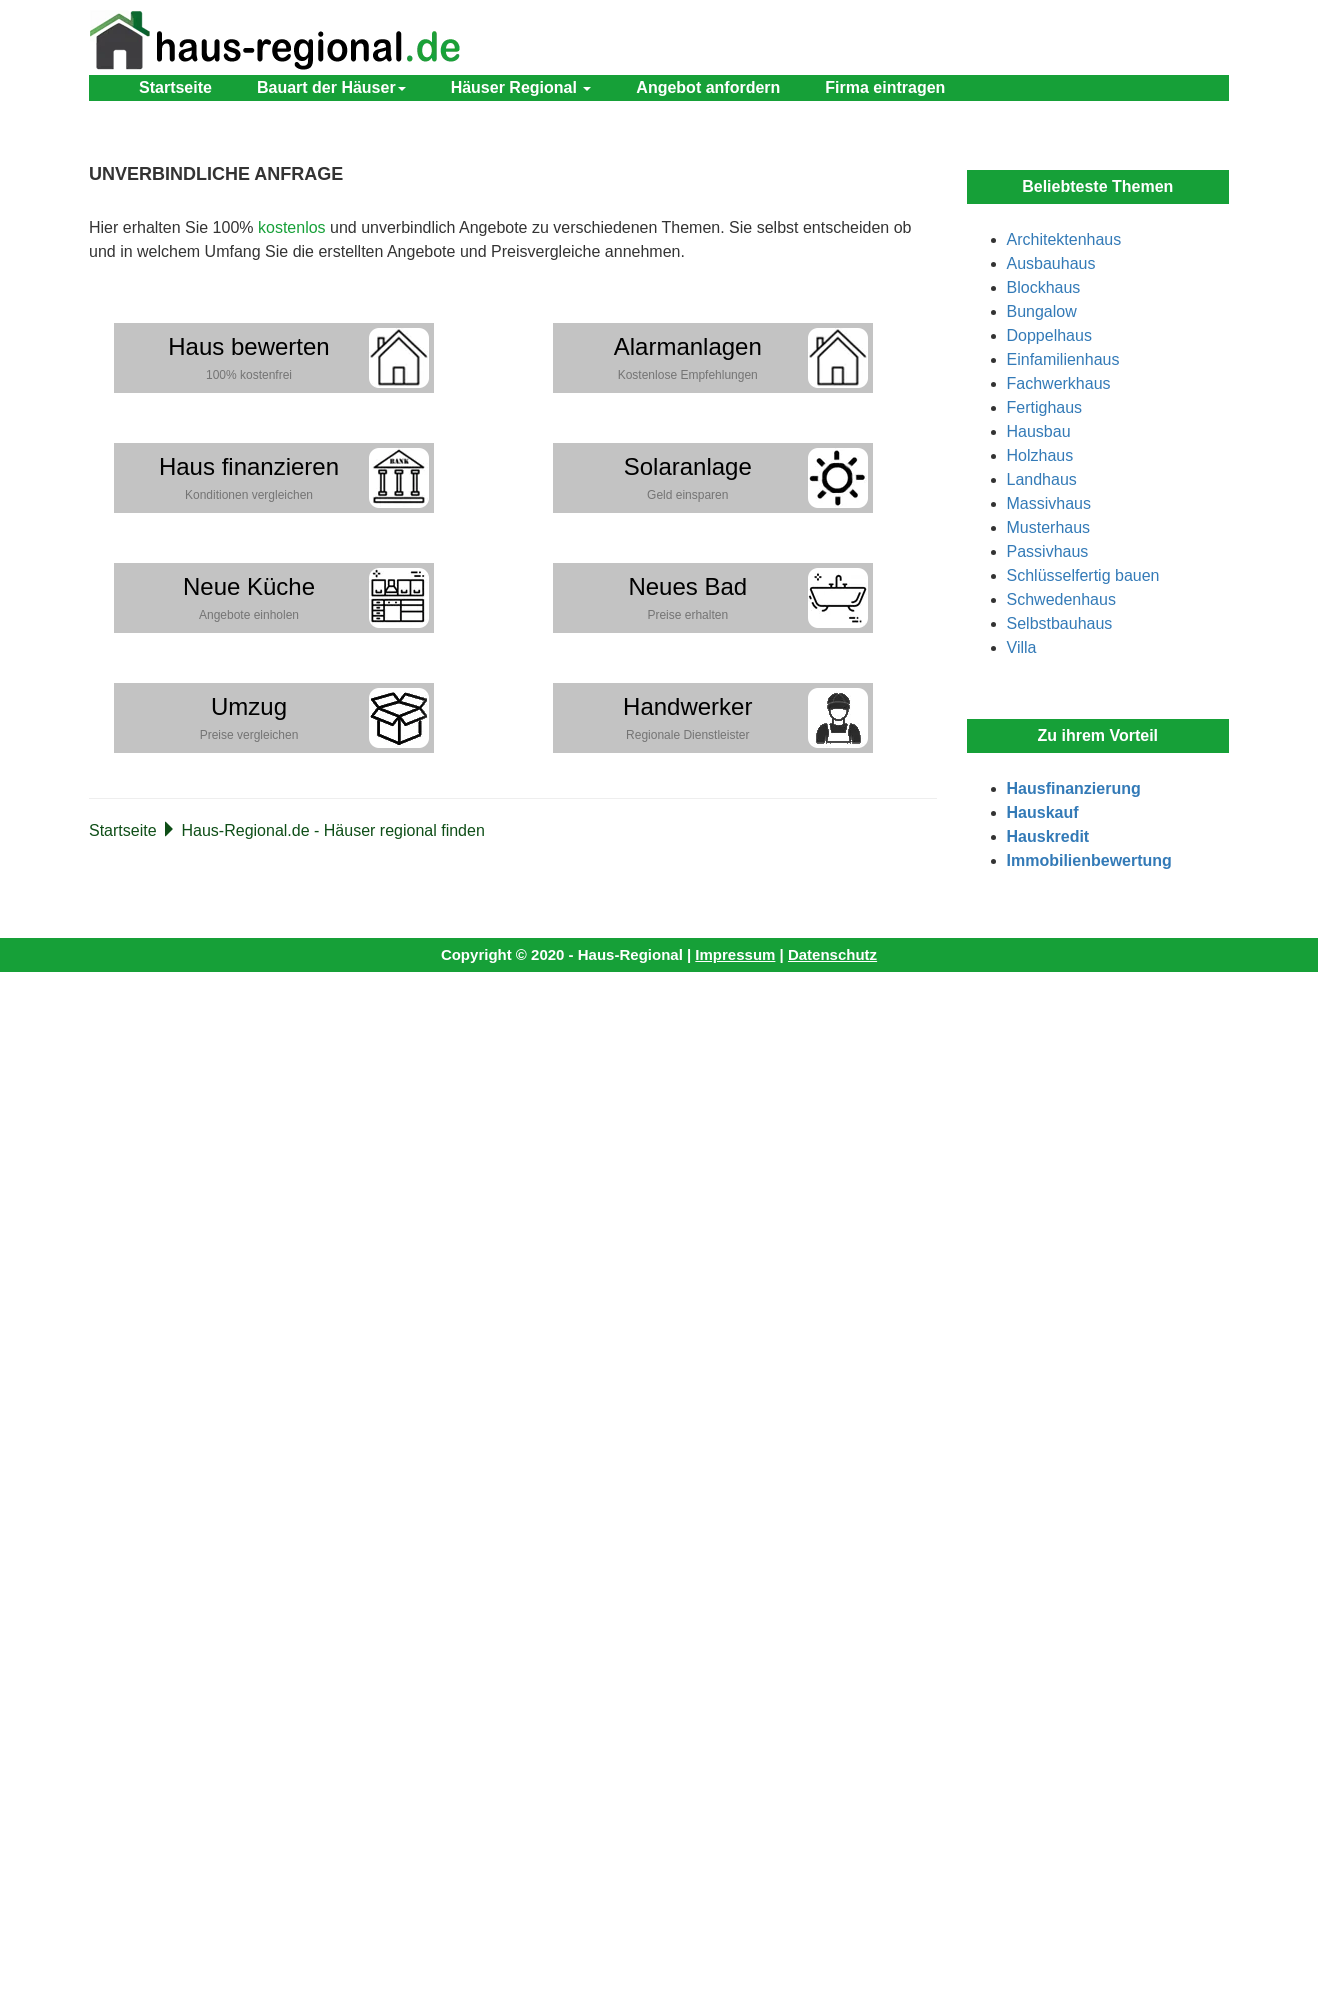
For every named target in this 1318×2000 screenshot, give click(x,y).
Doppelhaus (1049, 335)
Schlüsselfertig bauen (1083, 575)
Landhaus (1042, 479)
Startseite (175, 87)
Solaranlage (688, 477)
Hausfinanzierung (1074, 788)
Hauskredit (1048, 836)
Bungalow (1042, 311)
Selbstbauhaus (1060, 623)
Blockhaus (1044, 287)
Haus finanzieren (249, 477)
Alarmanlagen (688, 357)
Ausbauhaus (1051, 263)
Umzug (249, 717)
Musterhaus (1049, 527)
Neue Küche (249, 597)
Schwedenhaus (1061, 599)
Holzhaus (1040, 455)
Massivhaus (1049, 503)
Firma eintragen (885, 87)
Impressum (735, 954)
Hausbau (1039, 431)
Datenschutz (832, 954)
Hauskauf (1043, 812)
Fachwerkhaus (1059, 383)
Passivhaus (1048, 551)
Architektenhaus (1064, 239)
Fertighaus (1045, 407)
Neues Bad (687, 597)
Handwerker (687, 717)
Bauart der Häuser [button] (331, 87)
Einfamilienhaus (1063, 359)
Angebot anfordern (708, 87)
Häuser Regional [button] (521, 87)
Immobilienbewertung (1089, 860)
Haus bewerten (248, 357)
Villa (1022, 647)
